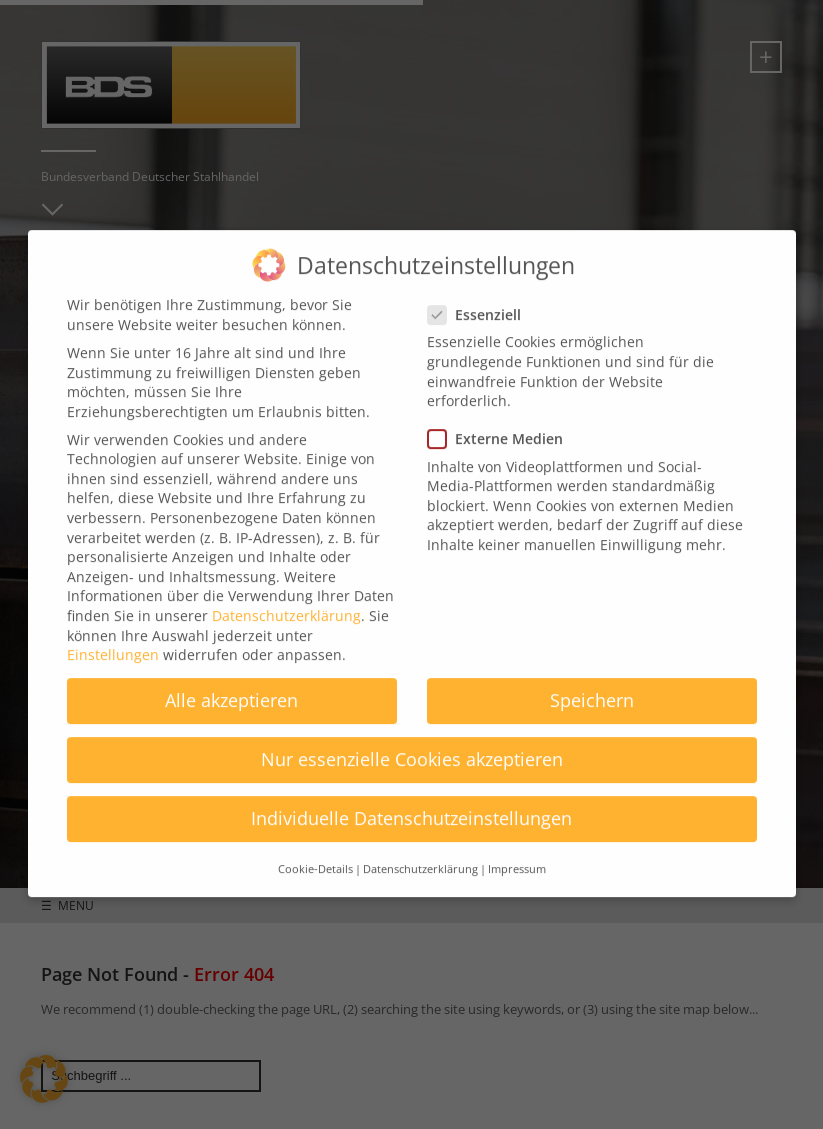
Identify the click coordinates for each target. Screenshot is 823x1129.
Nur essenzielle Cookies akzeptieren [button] (412, 744)
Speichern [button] (592, 685)
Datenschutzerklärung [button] (420, 854)
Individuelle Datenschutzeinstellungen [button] (411, 803)
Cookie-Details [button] (315, 854)
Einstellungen (113, 639)
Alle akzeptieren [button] (231, 685)
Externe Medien (501, 423)
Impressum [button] (517, 854)
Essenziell (480, 299)
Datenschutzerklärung (286, 600)
